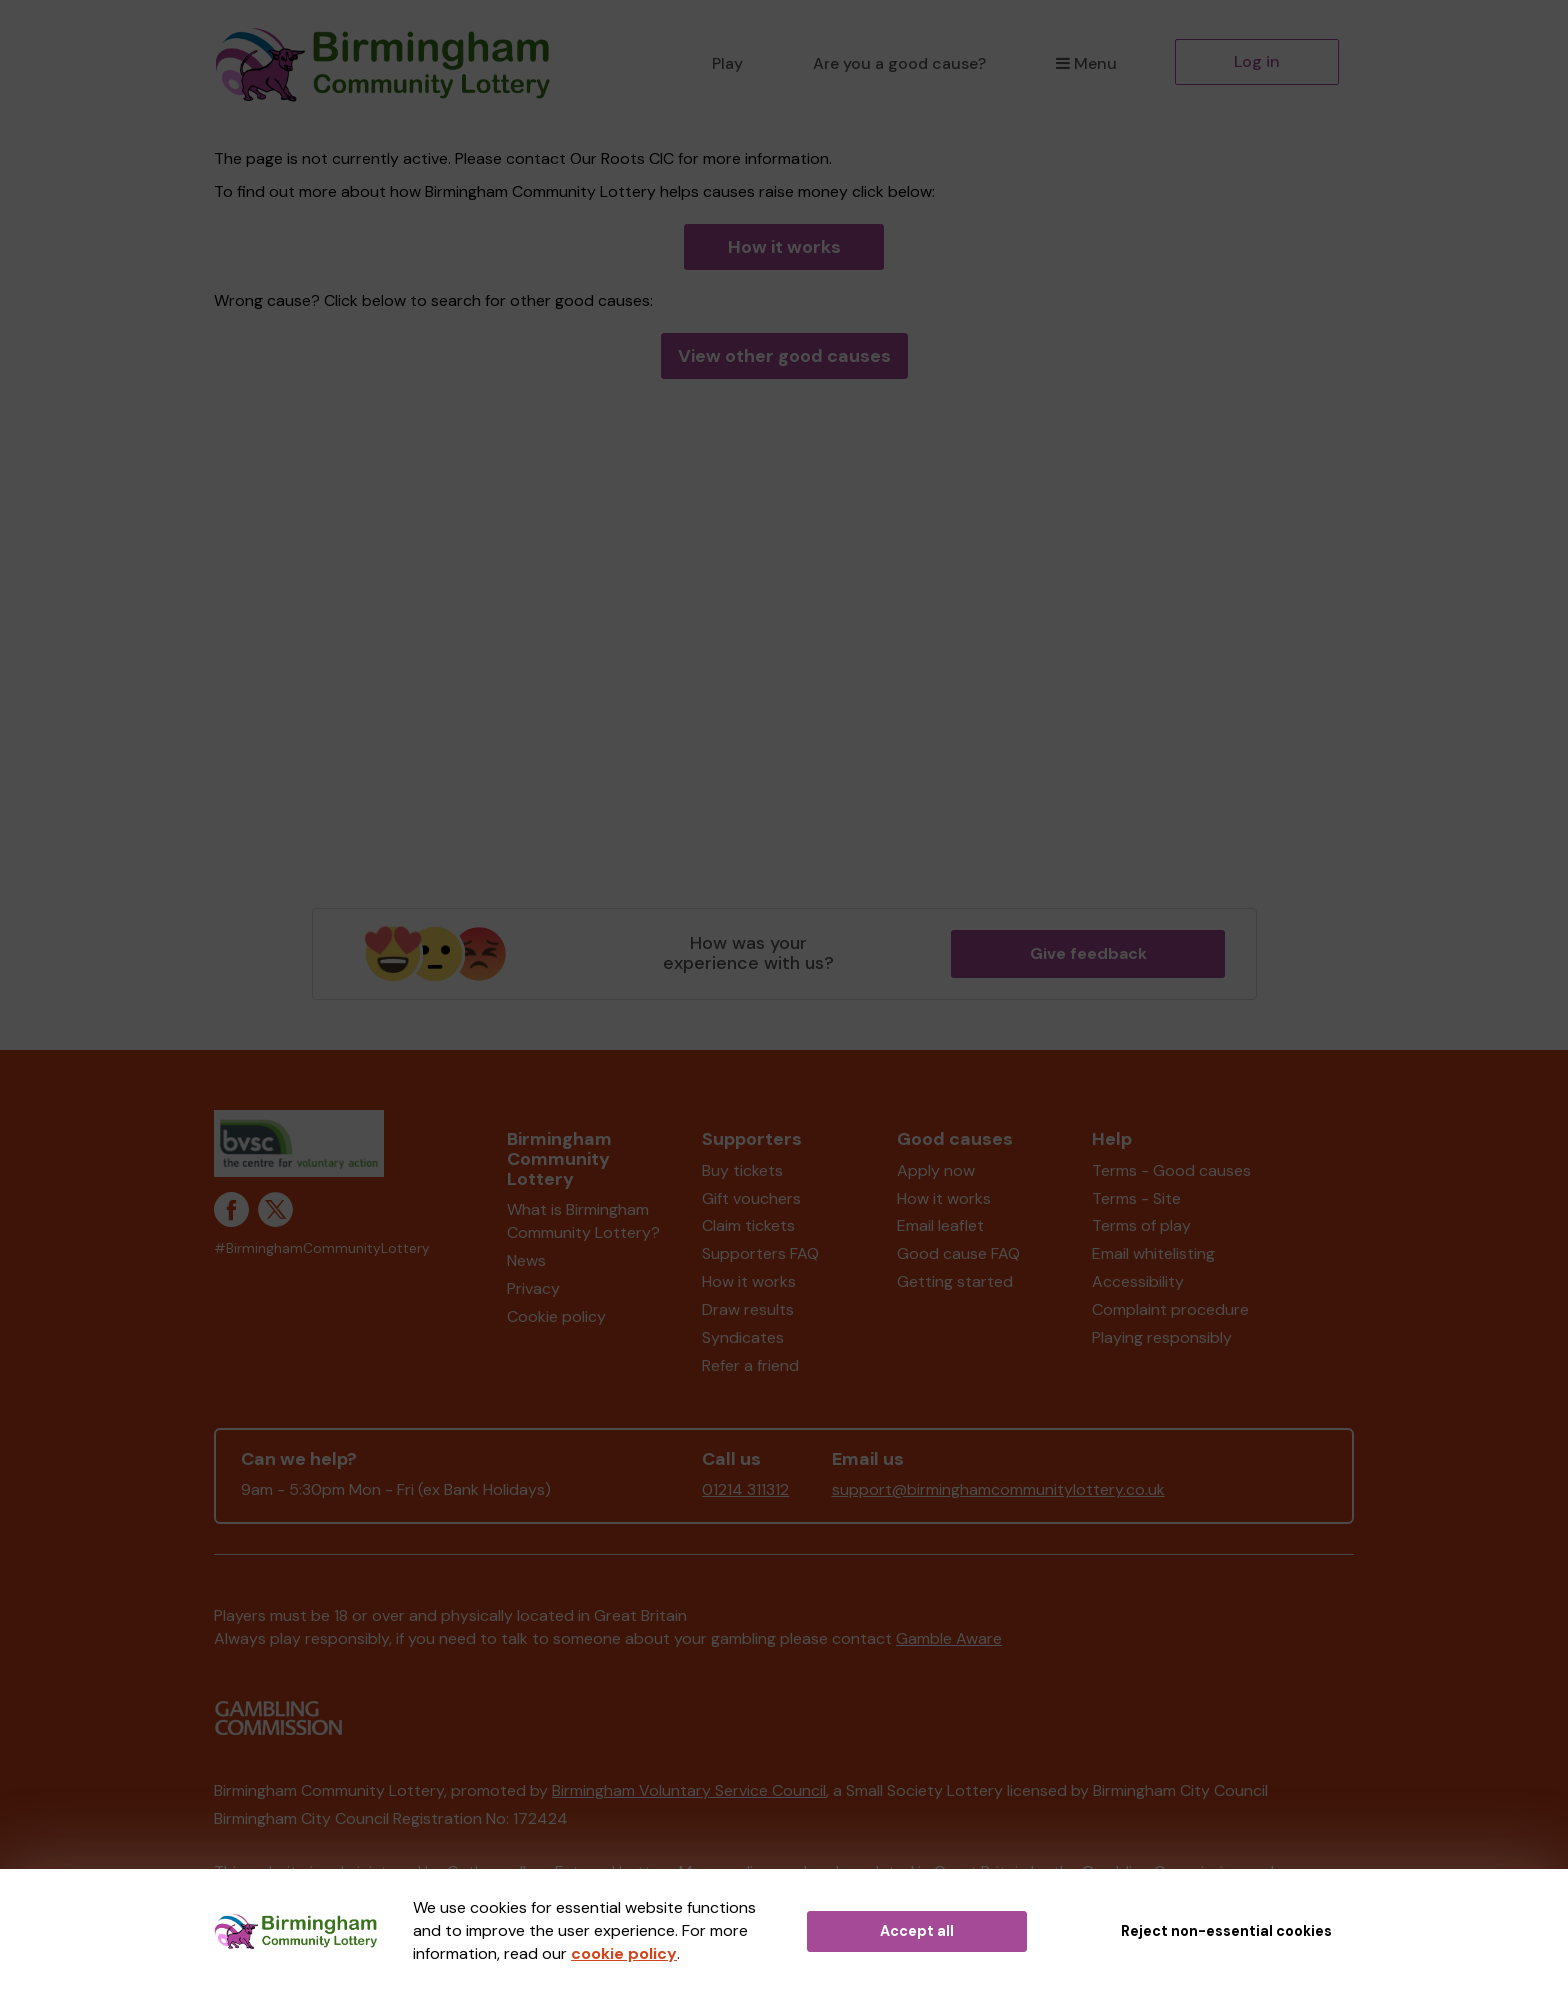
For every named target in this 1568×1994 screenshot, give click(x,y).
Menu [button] (1086, 63)
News (526, 1260)
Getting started (955, 1281)
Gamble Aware (949, 1638)
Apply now (936, 1170)
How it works (784, 247)
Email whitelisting (1153, 1253)
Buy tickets (742, 1170)
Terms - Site (1136, 1198)
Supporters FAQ (760, 1253)
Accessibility (1138, 1281)
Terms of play (1141, 1225)
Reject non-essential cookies (1226, 1931)
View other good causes (784, 356)
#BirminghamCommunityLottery (322, 1248)
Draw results (748, 1309)
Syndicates (743, 1337)
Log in (1257, 61)
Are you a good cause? (899, 63)
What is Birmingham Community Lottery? (583, 1221)
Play (727, 63)
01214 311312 (745, 1489)
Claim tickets (748, 1225)
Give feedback (1088, 953)
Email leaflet (940, 1225)
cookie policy (624, 1953)
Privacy (533, 1288)
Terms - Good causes (1171, 1170)
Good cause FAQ (958, 1253)
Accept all (917, 1931)
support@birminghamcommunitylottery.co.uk (998, 1489)
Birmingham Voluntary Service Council (689, 1790)
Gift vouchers (751, 1198)
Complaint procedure (1170, 1309)
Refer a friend (750, 1365)
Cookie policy (556, 1316)
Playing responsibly (1162, 1337)
